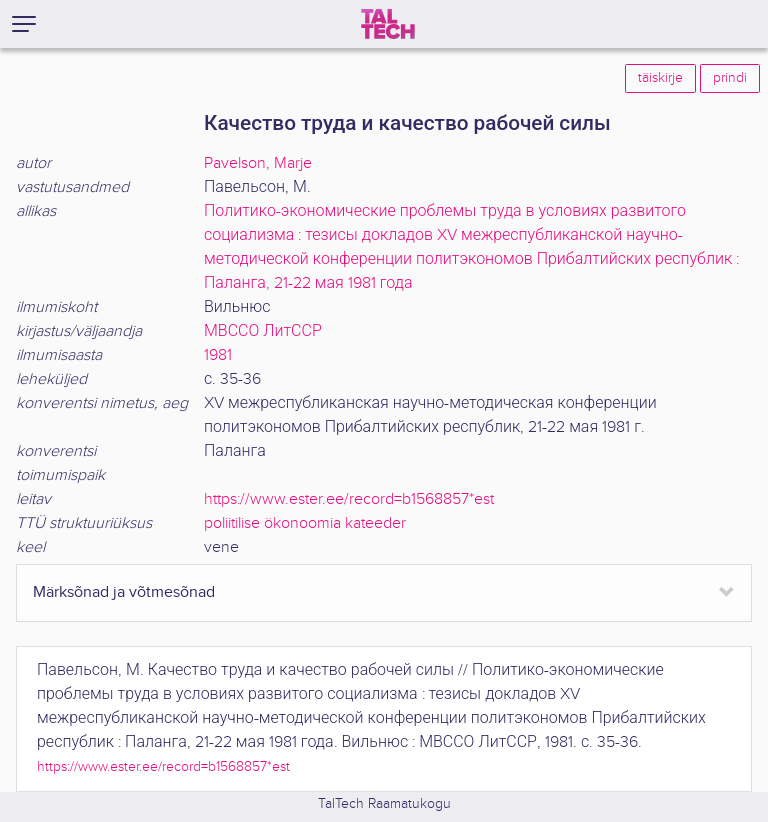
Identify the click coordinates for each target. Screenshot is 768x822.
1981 (218, 355)
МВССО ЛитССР (263, 331)
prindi (730, 78)
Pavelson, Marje (258, 163)
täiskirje (660, 78)
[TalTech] (388, 24)
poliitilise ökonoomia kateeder (305, 523)
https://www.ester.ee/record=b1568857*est (349, 499)
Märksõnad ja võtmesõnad (124, 592)
